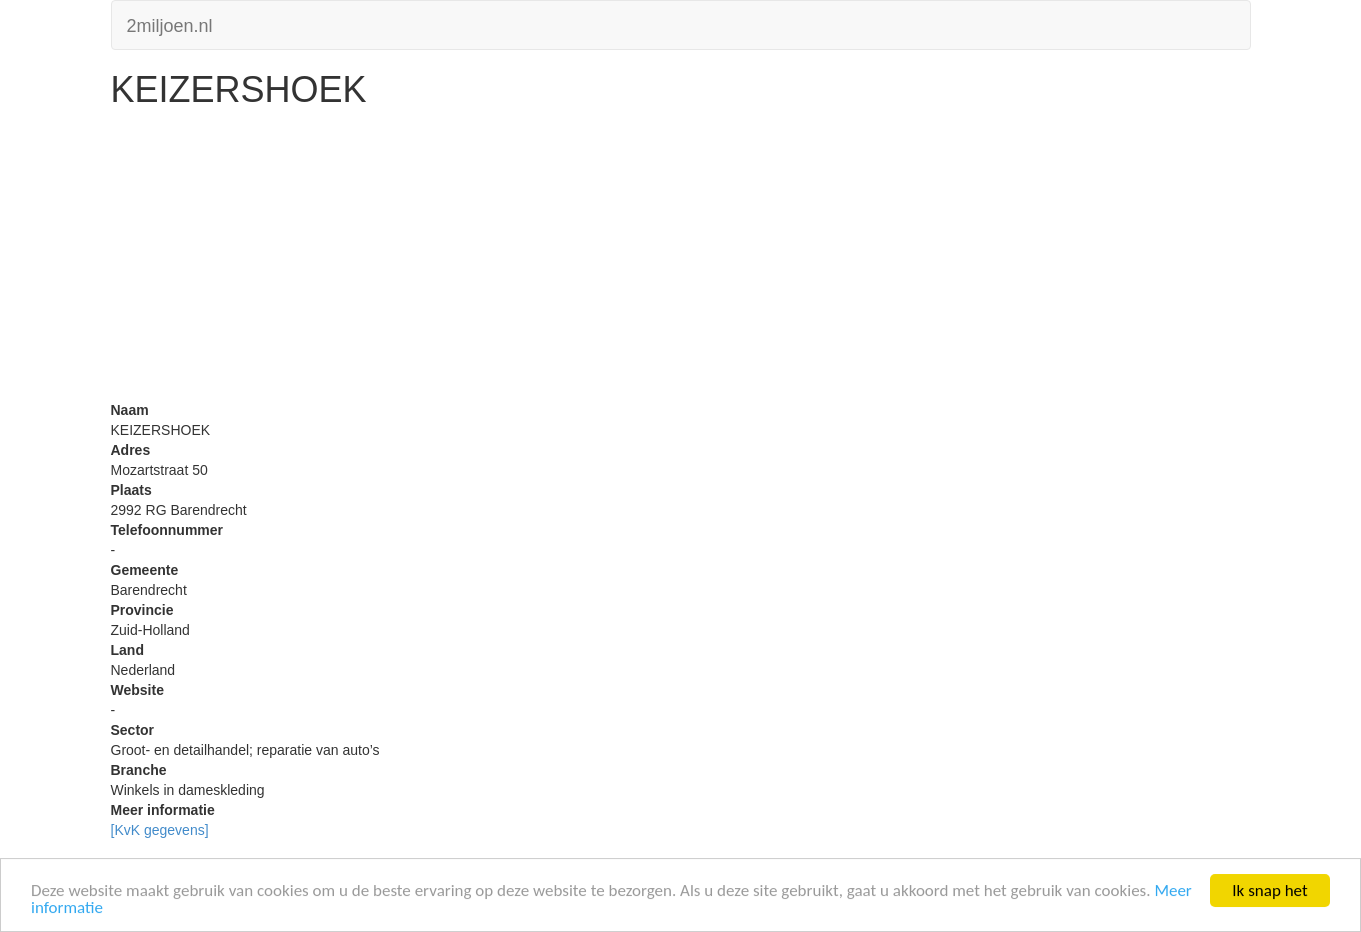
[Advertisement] (681, 260)
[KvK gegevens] (160, 830)
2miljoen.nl (170, 23)
